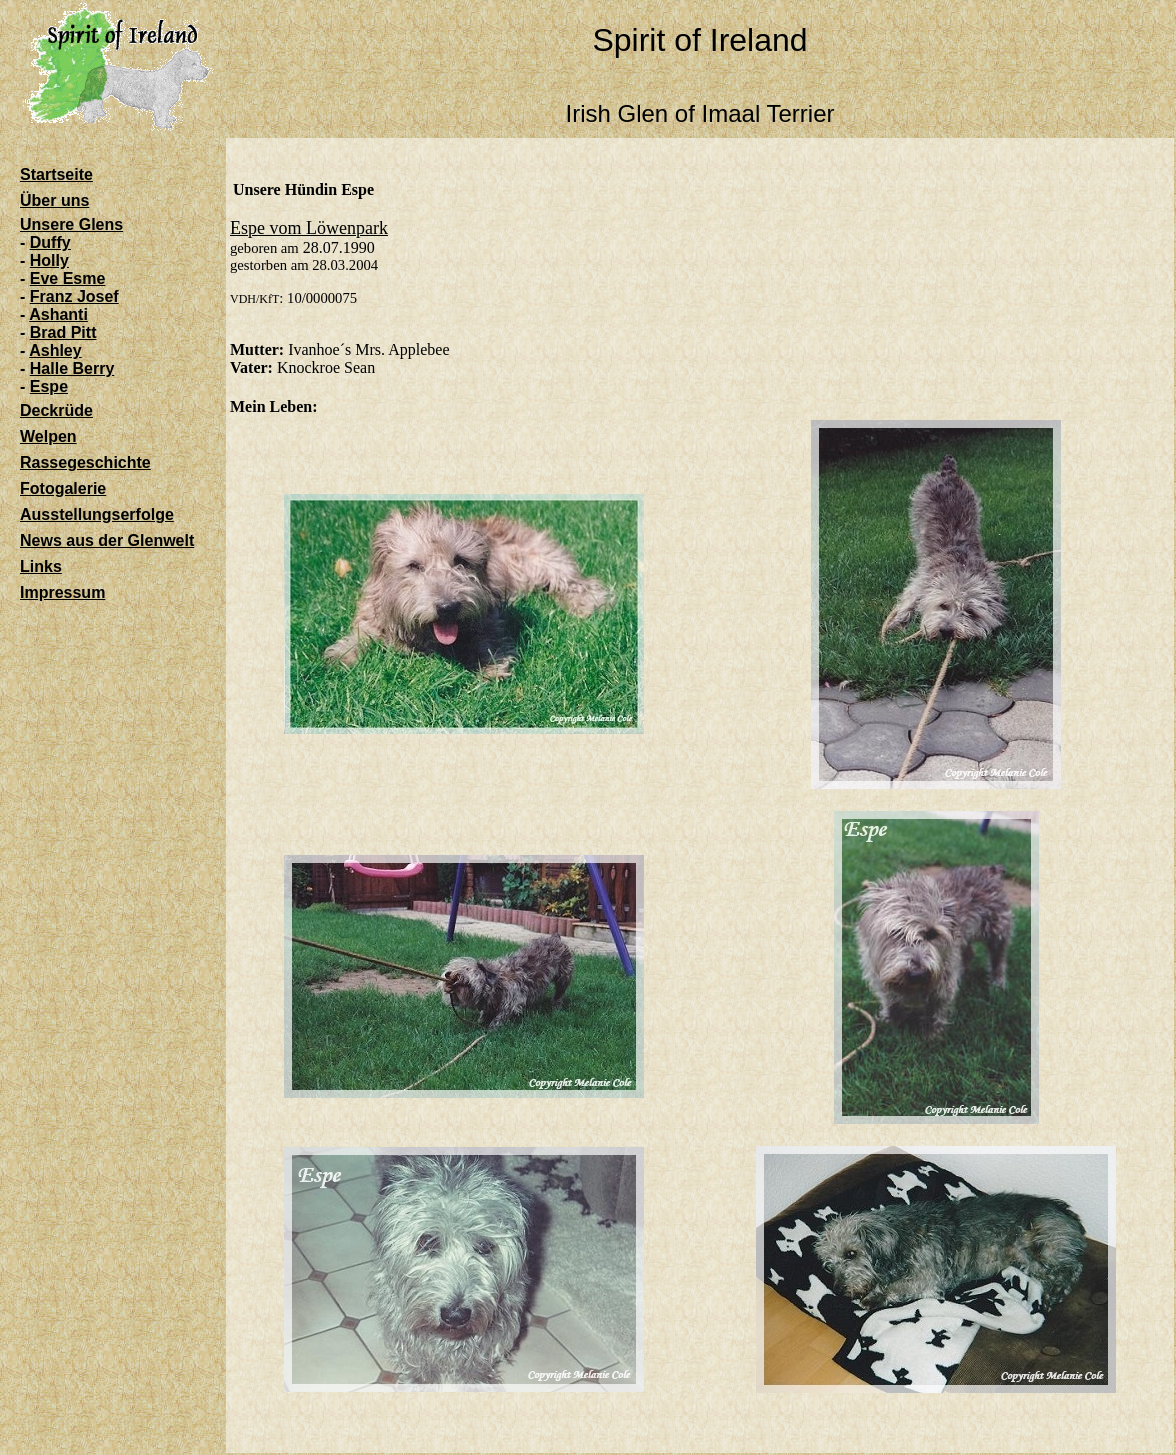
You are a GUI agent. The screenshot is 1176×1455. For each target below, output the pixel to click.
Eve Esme (68, 278)
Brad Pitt (63, 332)
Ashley (55, 350)
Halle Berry (72, 368)
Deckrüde (56, 410)
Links (41, 566)
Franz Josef (74, 296)
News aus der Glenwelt (107, 540)
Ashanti (58, 314)
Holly (49, 260)
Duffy (50, 242)
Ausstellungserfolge (97, 514)
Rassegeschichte (85, 462)
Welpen (48, 436)
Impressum (62, 592)
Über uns (54, 200)
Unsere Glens (71, 224)
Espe (49, 386)
